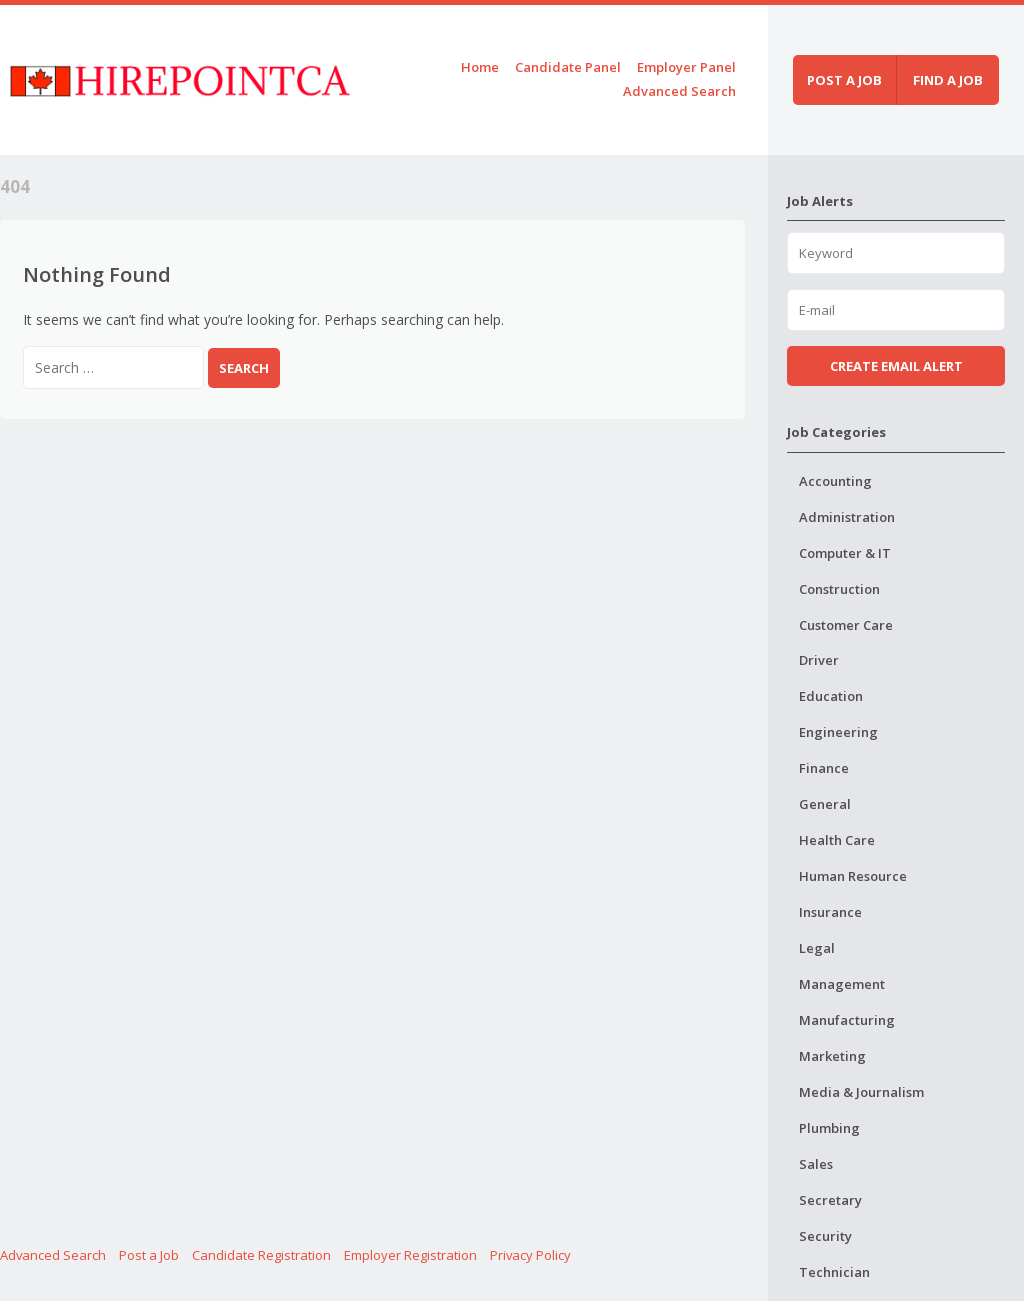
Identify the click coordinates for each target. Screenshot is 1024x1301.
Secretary (830, 1200)
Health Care (837, 840)
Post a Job (149, 1255)
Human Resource (853, 876)
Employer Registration (410, 1255)
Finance (824, 768)
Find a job (948, 80)
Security (825, 1236)
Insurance (830, 912)
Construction (839, 589)
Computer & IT (845, 553)
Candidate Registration (261, 1255)
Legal (817, 948)
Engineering (838, 732)
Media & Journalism (861, 1092)
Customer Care (846, 625)
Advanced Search (679, 91)
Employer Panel (686, 67)
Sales (816, 1164)
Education (831, 696)
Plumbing (829, 1128)
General (825, 804)
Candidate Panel (568, 67)
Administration (847, 517)
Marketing (832, 1056)
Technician (834, 1272)
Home (480, 67)
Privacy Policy (530, 1255)
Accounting (835, 481)
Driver (819, 660)
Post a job (844, 80)
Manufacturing (847, 1020)
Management (842, 984)
